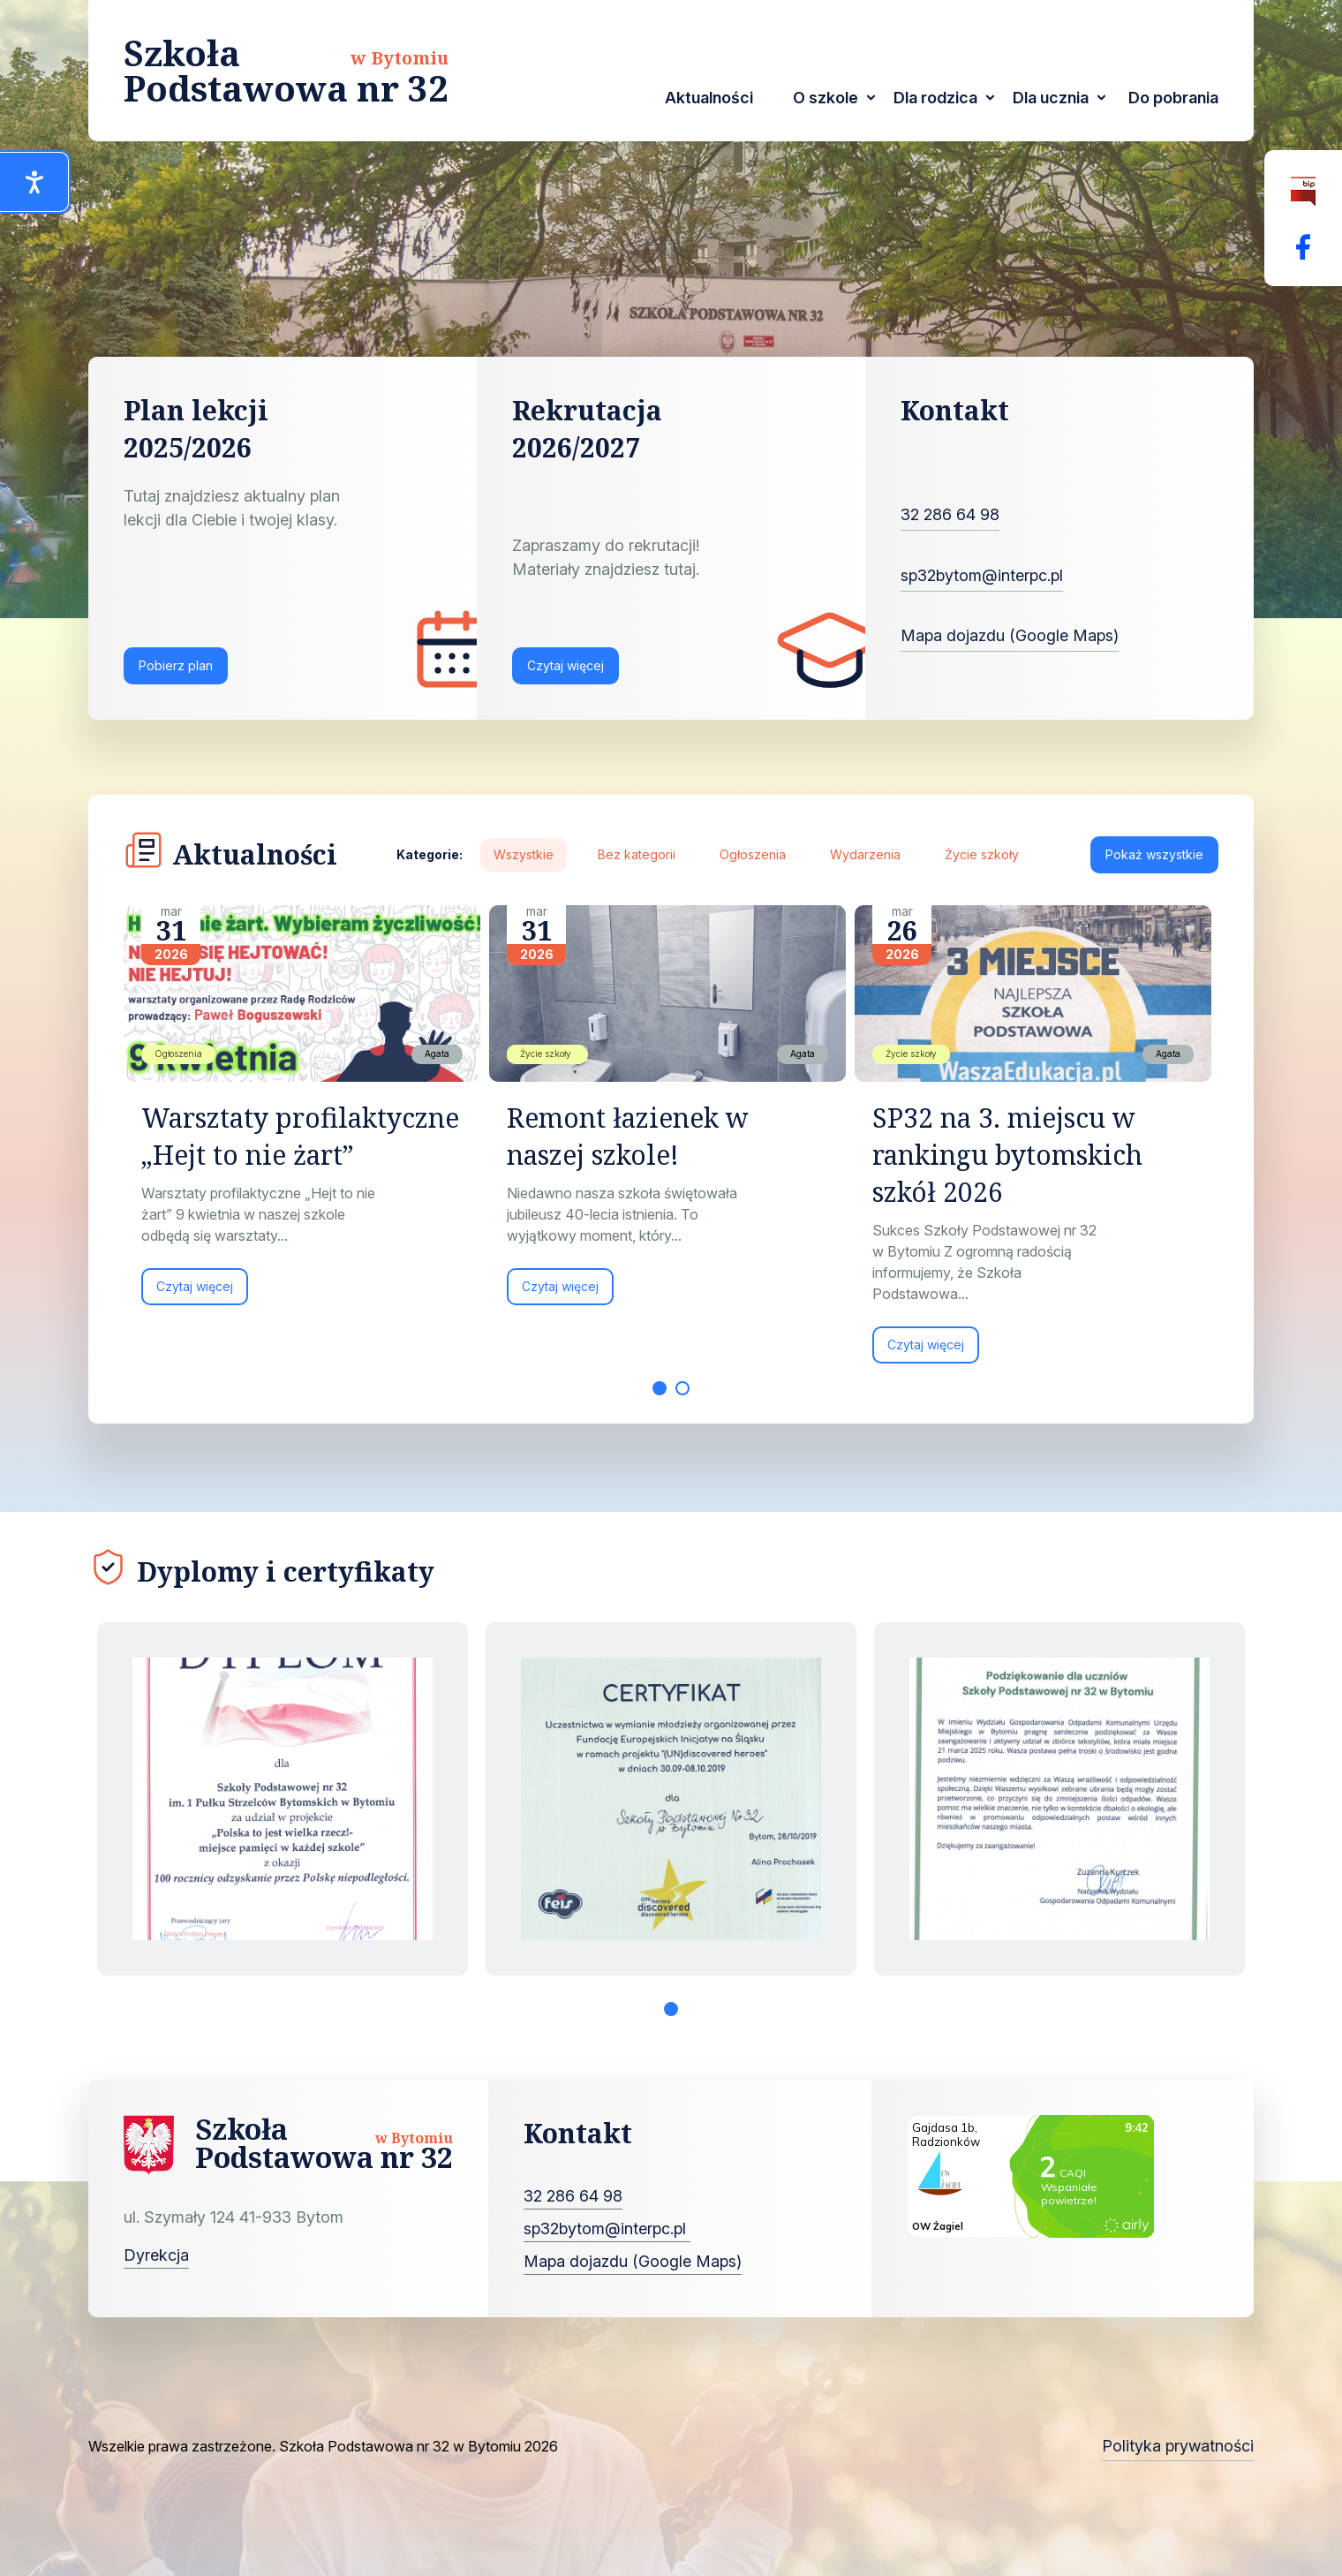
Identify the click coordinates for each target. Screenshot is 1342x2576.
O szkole (825, 97)
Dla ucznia (1051, 97)
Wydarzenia (865, 854)
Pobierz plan (176, 665)
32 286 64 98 (950, 514)
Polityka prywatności (1178, 2445)
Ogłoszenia (753, 854)
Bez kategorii (636, 854)
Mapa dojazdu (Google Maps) (1010, 635)
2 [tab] (682, 1388)
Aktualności (709, 97)
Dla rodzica (935, 97)
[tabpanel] (306, 1114)
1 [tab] (659, 1388)
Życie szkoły (982, 854)
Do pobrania (1173, 97)
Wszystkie (524, 854)
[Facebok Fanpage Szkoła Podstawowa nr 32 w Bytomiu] (1303, 247)
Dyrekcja (156, 2255)
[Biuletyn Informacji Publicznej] (1303, 192)
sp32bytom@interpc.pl (982, 575)
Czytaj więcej (565, 665)
